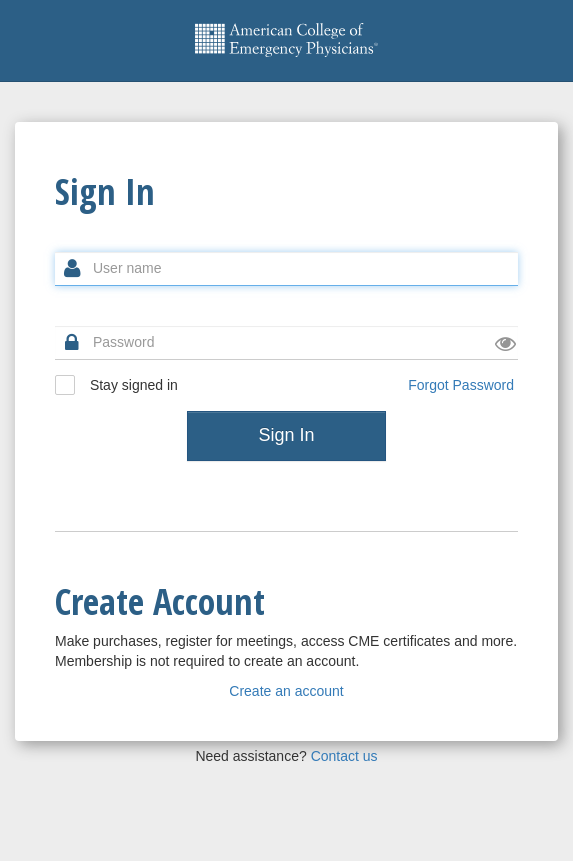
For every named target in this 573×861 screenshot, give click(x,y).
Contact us (344, 756)
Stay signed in (116, 385)
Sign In (286, 435)
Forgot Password (461, 385)
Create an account (286, 691)
